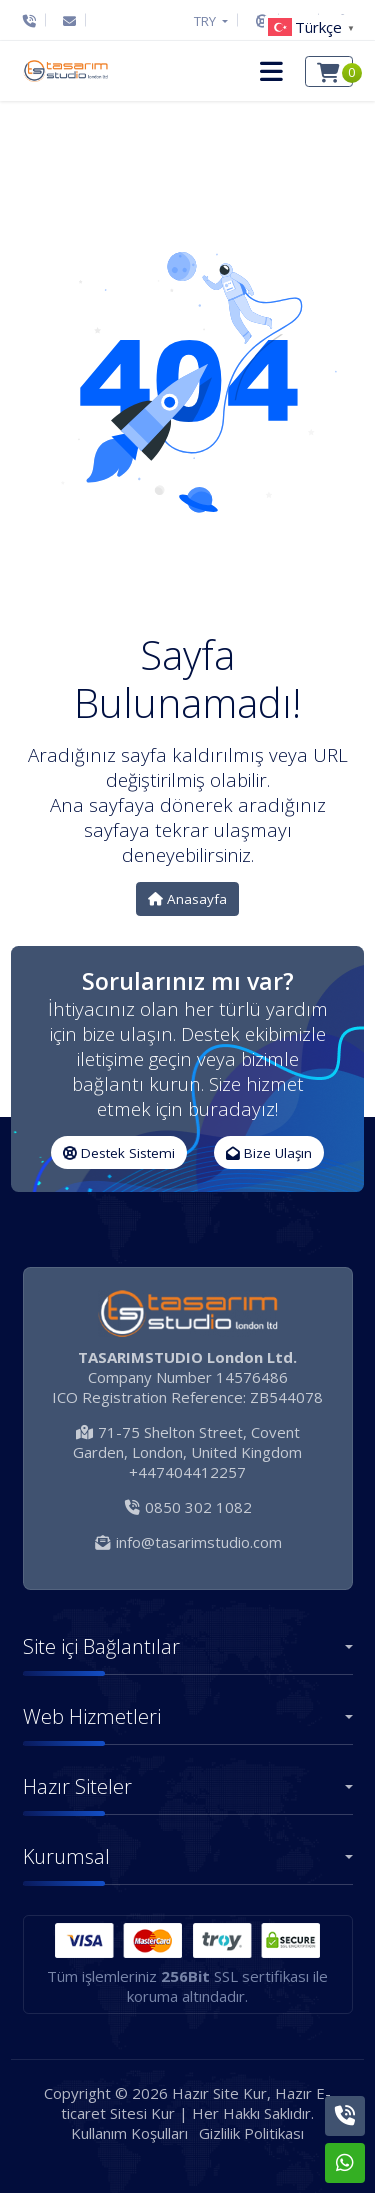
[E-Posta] (69, 21)
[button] (271, 71)
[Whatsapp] (345, 2163)
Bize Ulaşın (269, 1153)
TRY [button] (206, 21)
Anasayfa (187, 899)
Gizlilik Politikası (251, 2133)
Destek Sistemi (119, 1153)
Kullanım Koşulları (129, 2133)
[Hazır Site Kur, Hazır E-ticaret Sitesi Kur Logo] (65, 71)
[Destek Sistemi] (262, 21)
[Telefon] (34, 21)
